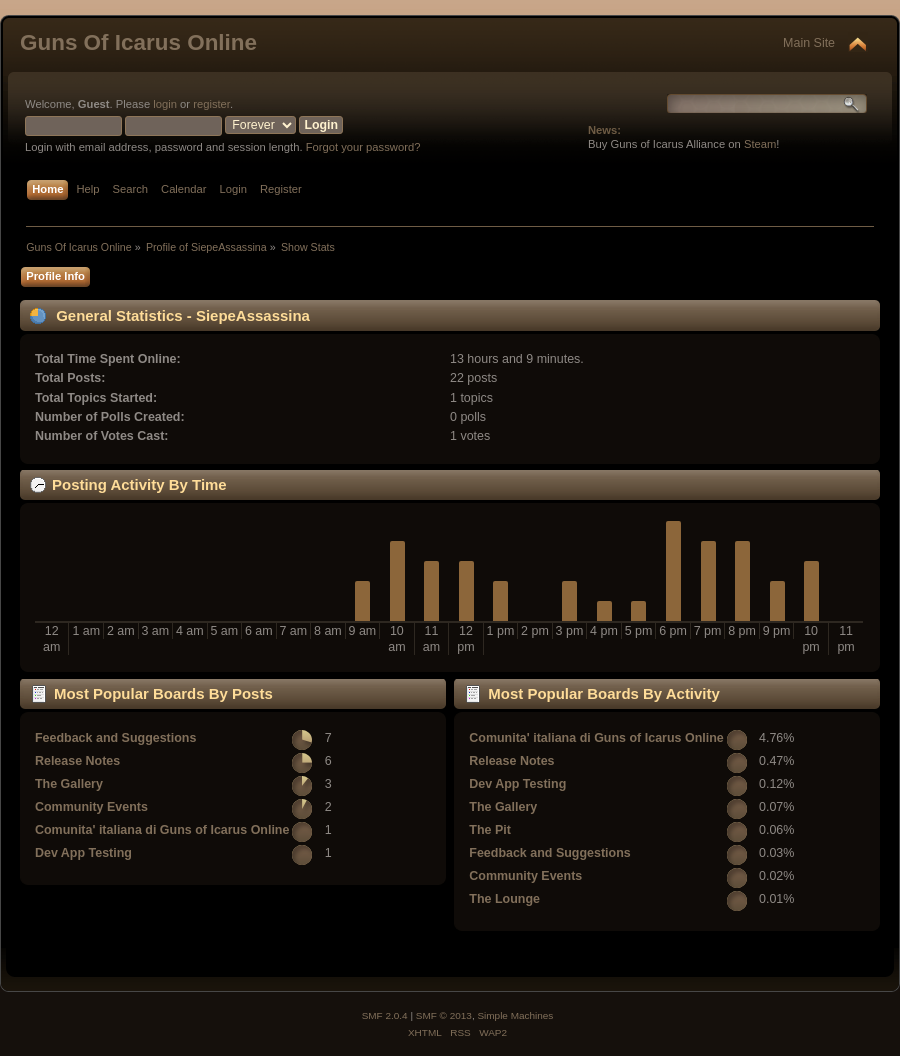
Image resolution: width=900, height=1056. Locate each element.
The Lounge (504, 899)
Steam (760, 144)
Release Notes (77, 761)
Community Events (91, 807)
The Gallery (69, 784)
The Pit (490, 830)
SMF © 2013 (444, 1015)
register (211, 104)
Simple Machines (515, 1015)
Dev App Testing (83, 853)
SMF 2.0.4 (385, 1015)
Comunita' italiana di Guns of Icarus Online (162, 830)
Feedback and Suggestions (115, 738)
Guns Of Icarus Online (138, 42)
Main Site (809, 43)
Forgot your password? (363, 147)
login (165, 104)
